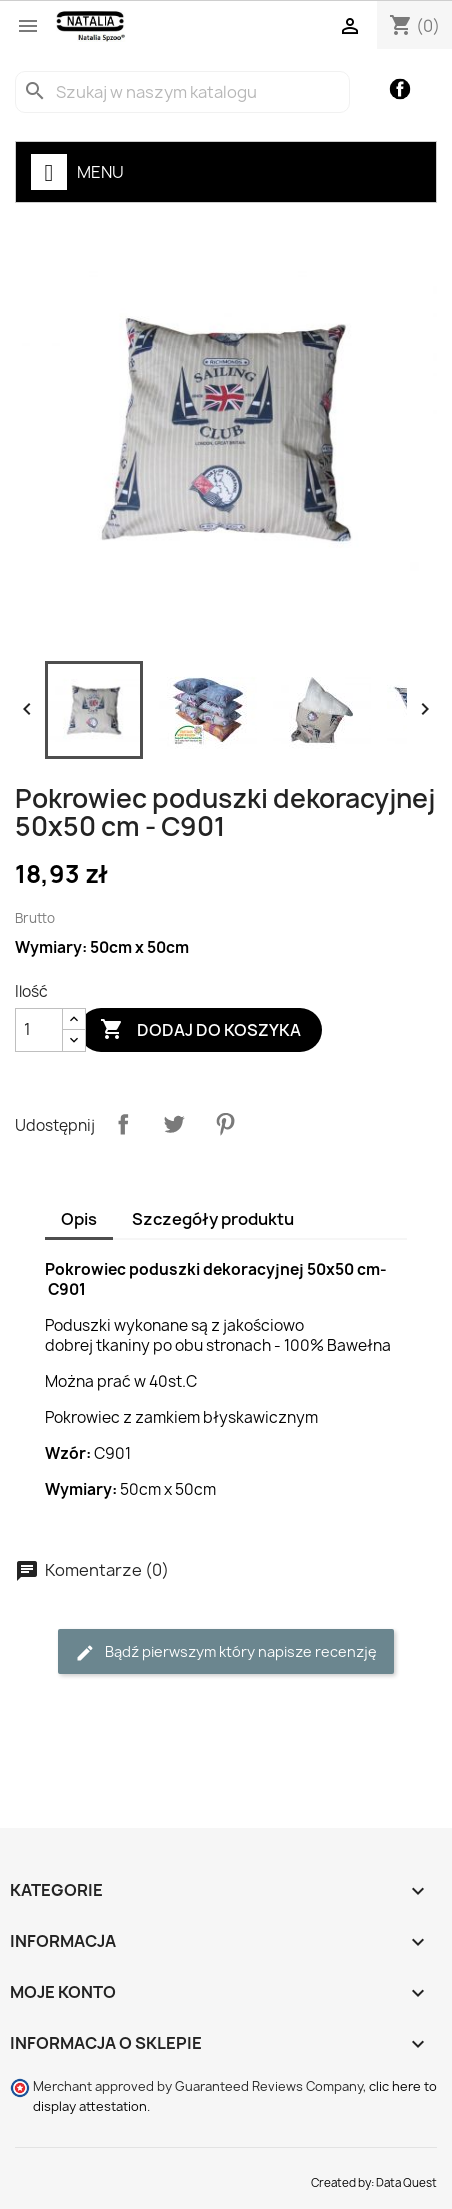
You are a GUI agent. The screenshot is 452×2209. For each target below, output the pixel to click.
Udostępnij (123, 1124)
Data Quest (406, 2183)
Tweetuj (174, 1124)
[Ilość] (39, 1030)
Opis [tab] (79, 1219)
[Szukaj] (182, 92)
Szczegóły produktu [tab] (213, 1219)
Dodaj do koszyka (200, 1030)
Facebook (400, 89)
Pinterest (225, 1124)
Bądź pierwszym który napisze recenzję (226, 1652)
